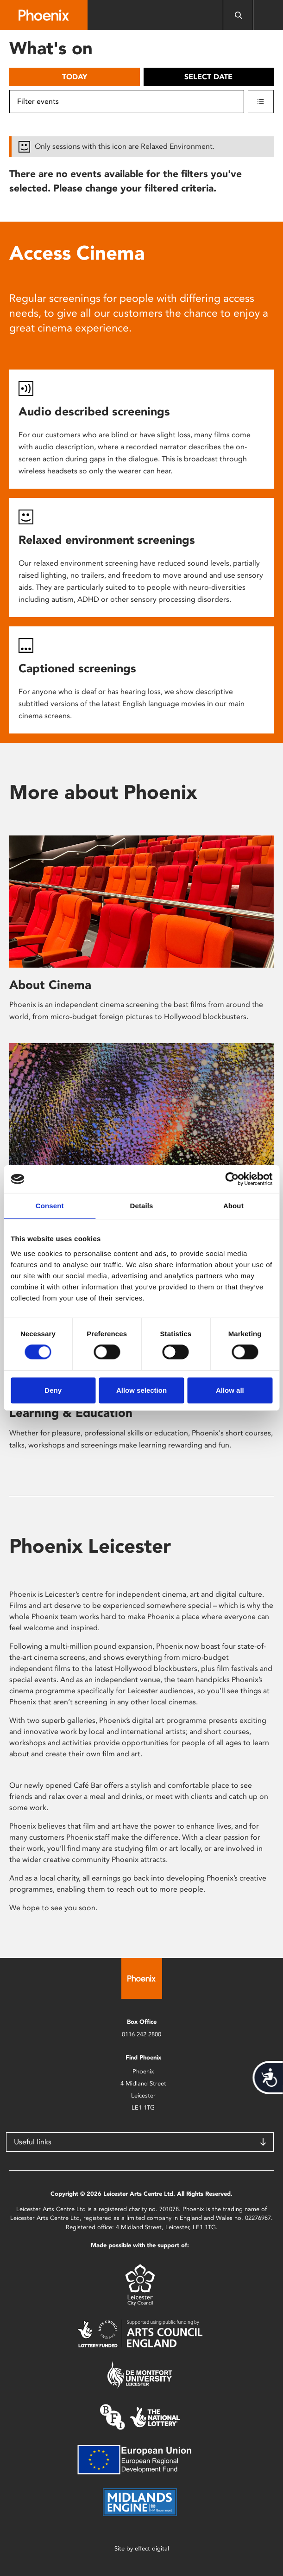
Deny (53, 1390)
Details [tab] (141, 1206)
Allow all (230, 1390)
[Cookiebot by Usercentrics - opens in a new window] (231, 1179)
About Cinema (50, 984)
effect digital (152, 2548)
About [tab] (233, 1206)
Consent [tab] (50, 1206)
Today (74, 76)
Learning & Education (70, 1412)
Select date (208, 76)
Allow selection (141, 1390)
